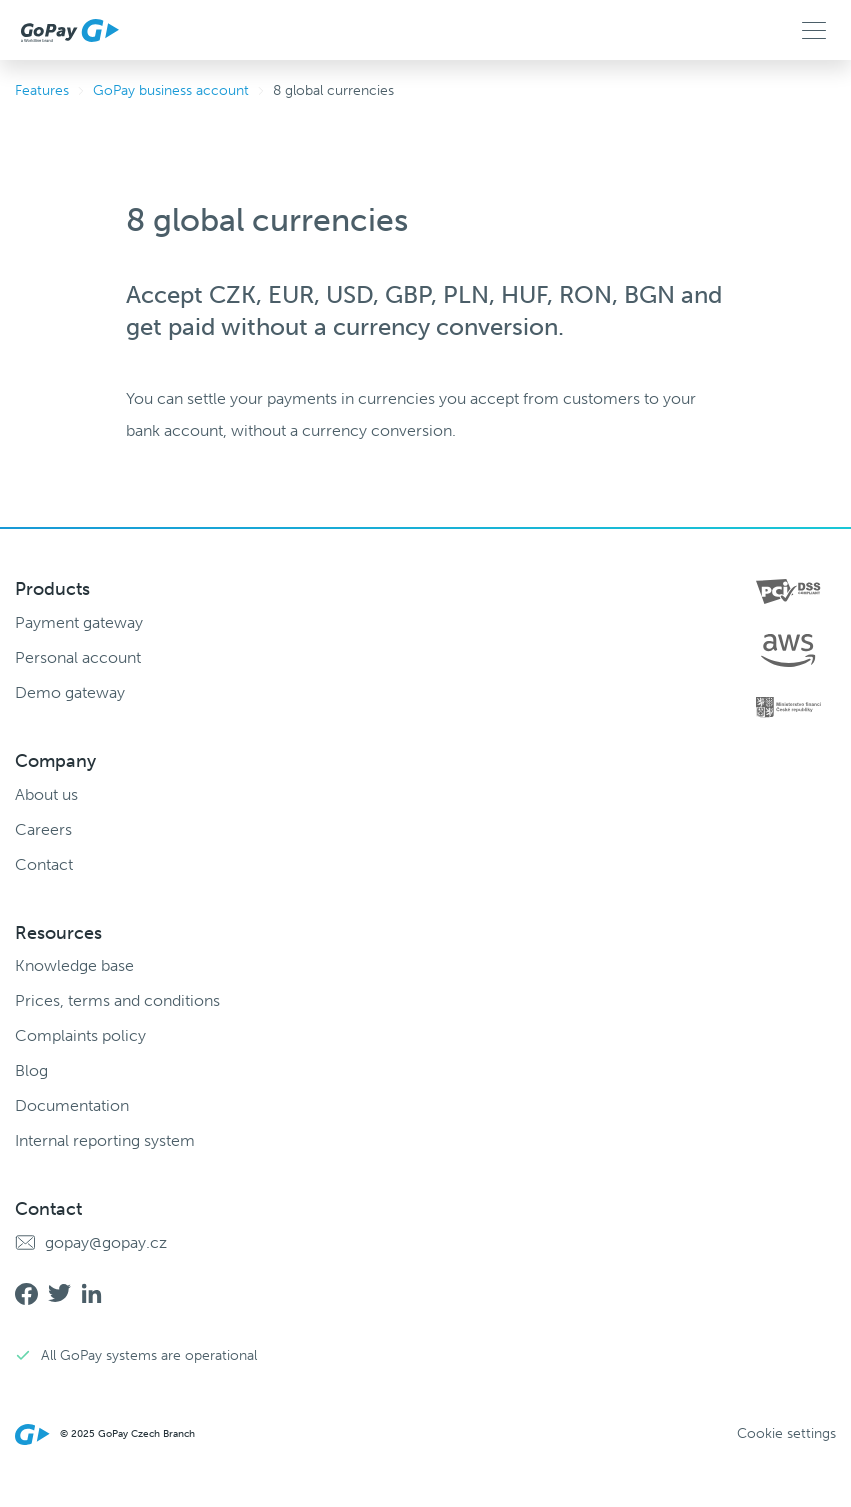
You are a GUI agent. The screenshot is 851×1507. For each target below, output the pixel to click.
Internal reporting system (105, 1140)
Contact (44, 864)
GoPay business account (171, 90)
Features (42, 90)
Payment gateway (79, 622)
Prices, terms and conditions (117, 1000)
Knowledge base (74, 965)
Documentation (72, 1105)
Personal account (78, 657)
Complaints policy (80, 1035)
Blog (31, 1070)
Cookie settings (786, 1434)
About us (46, 794)
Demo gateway (70, 692)
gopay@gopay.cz (106, 1242)
